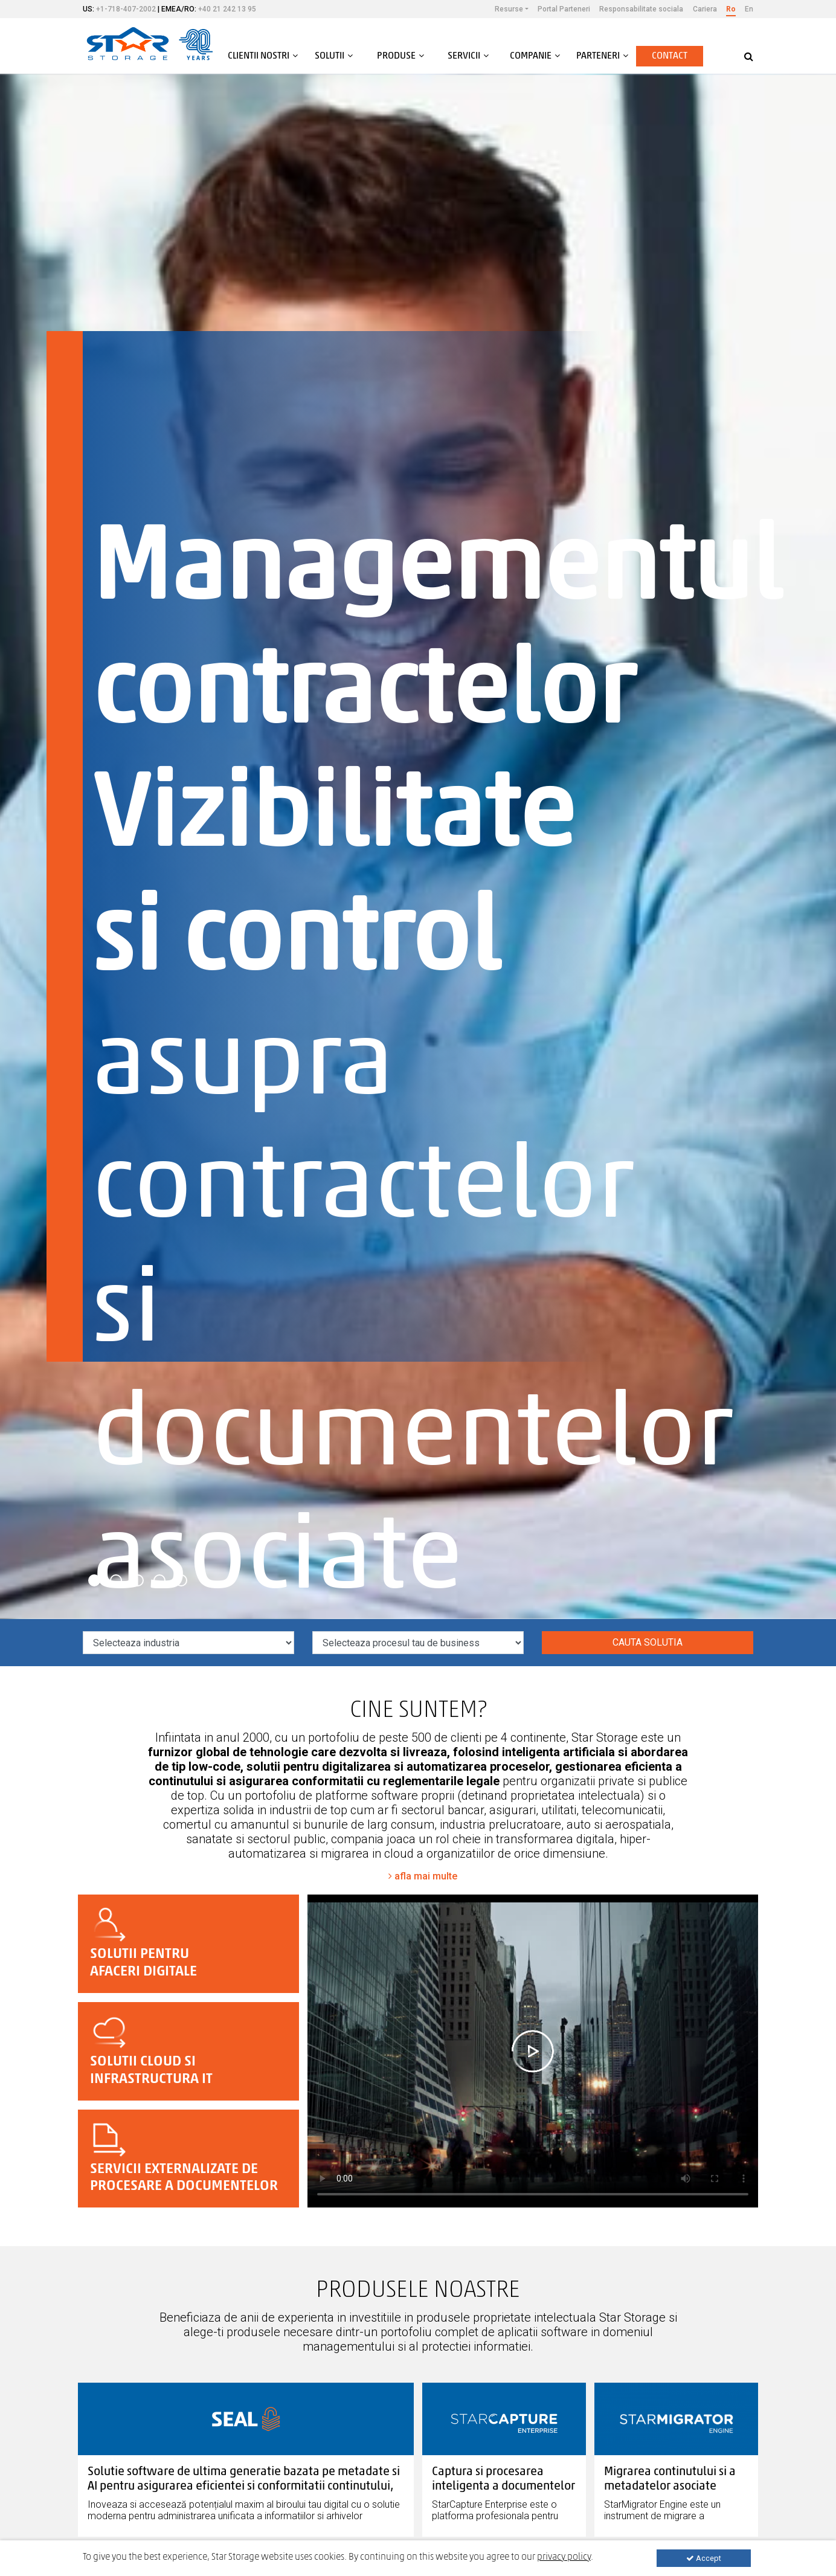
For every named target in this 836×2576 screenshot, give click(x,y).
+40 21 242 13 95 (227, 9)
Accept (703, 2558)
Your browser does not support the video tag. (532, 2051)
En (749, 9)
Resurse (509, 9)
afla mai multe (422, 1876)
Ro (731, 9)
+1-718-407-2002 (126, 9)
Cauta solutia (648, 1642)
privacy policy (564, 2557)
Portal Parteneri (564, 9)
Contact (669, 56)
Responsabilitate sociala (641, 9)
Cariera (705, 9)
